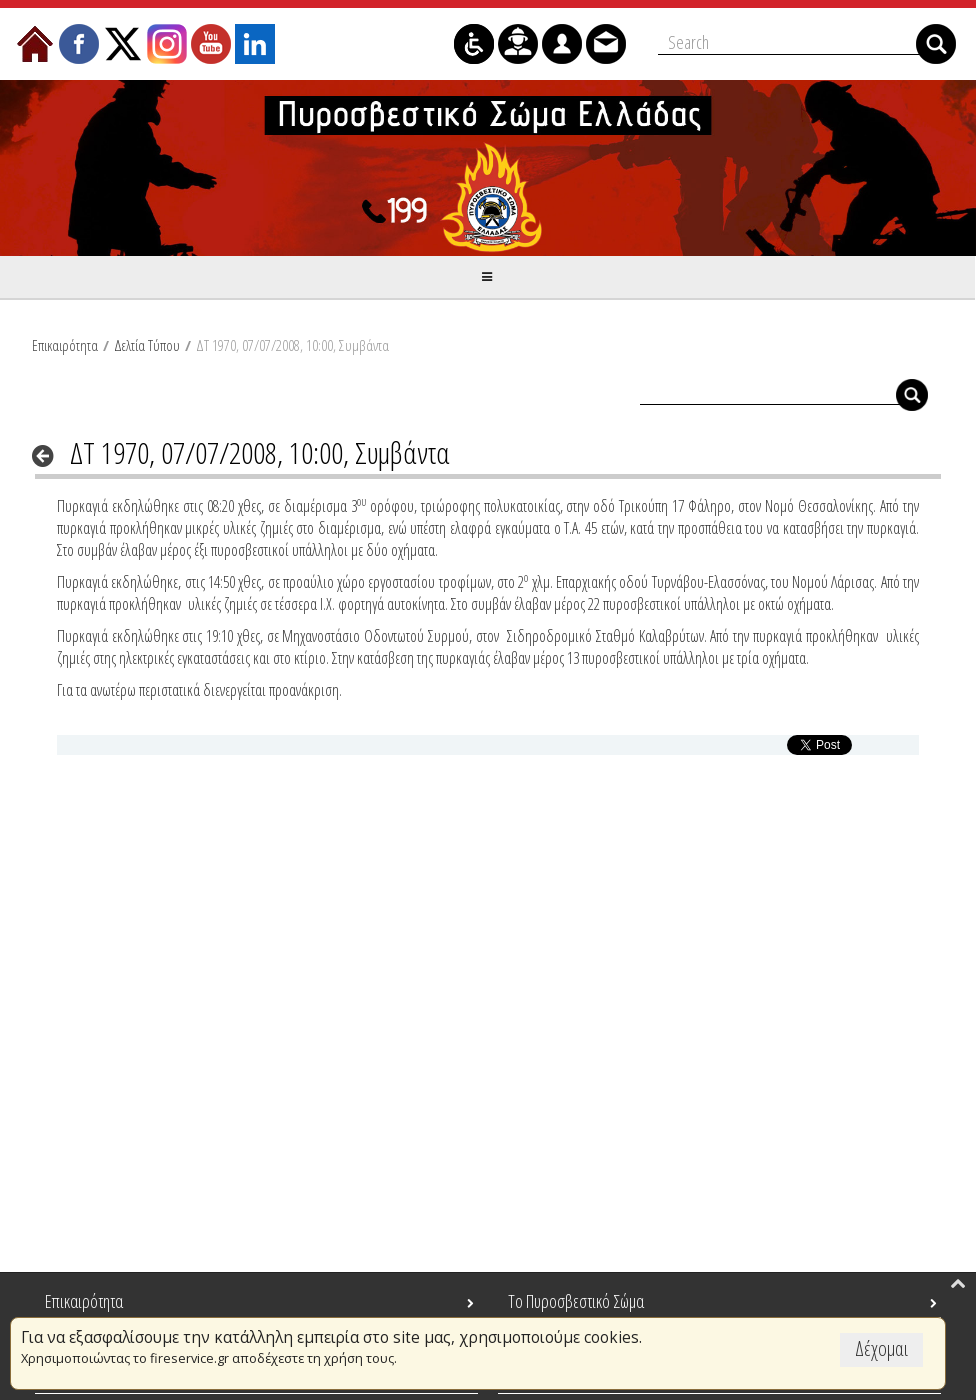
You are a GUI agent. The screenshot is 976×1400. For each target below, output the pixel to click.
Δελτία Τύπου (147, 345)
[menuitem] (35, 44)
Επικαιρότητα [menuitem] (84, 1301)
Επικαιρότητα (65, 345)
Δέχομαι (881, 1348)
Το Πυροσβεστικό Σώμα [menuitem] (576, 1301)
